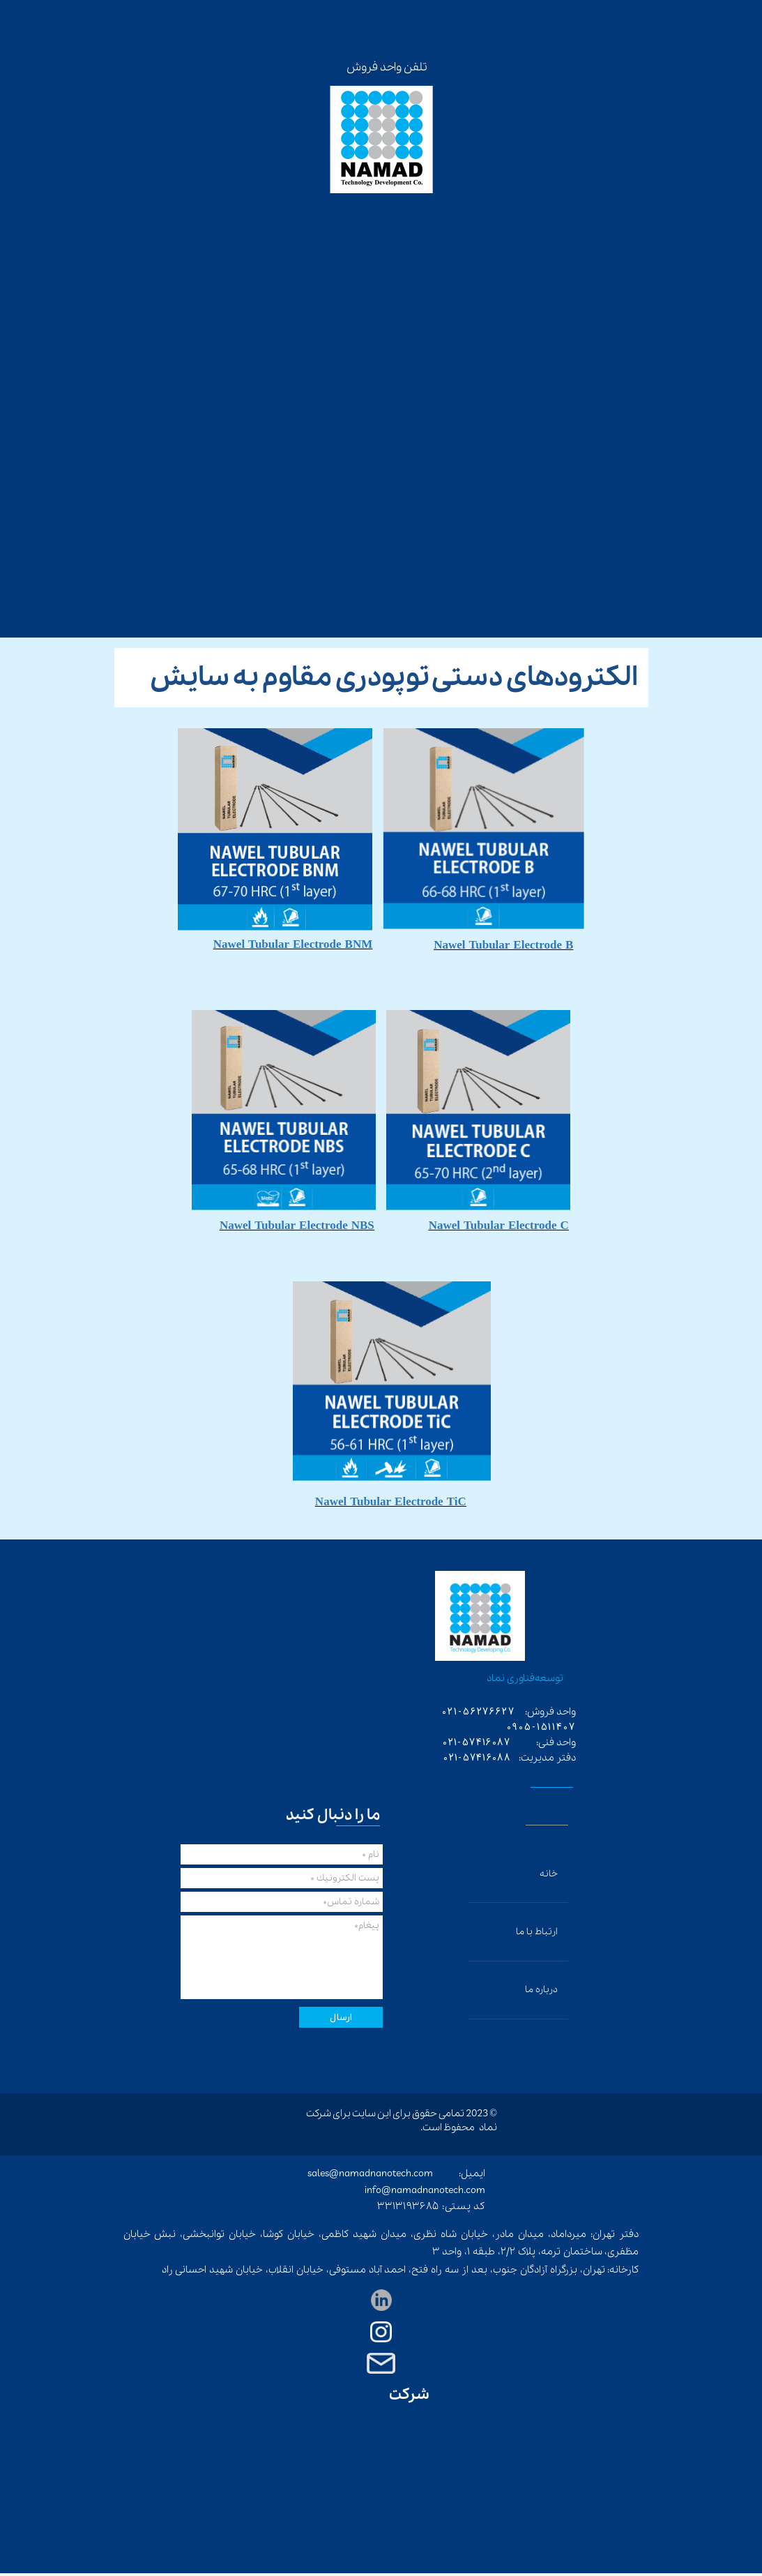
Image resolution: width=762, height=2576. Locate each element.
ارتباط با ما (537, 1931)
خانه (549, 1874)
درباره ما (541, 1989)
